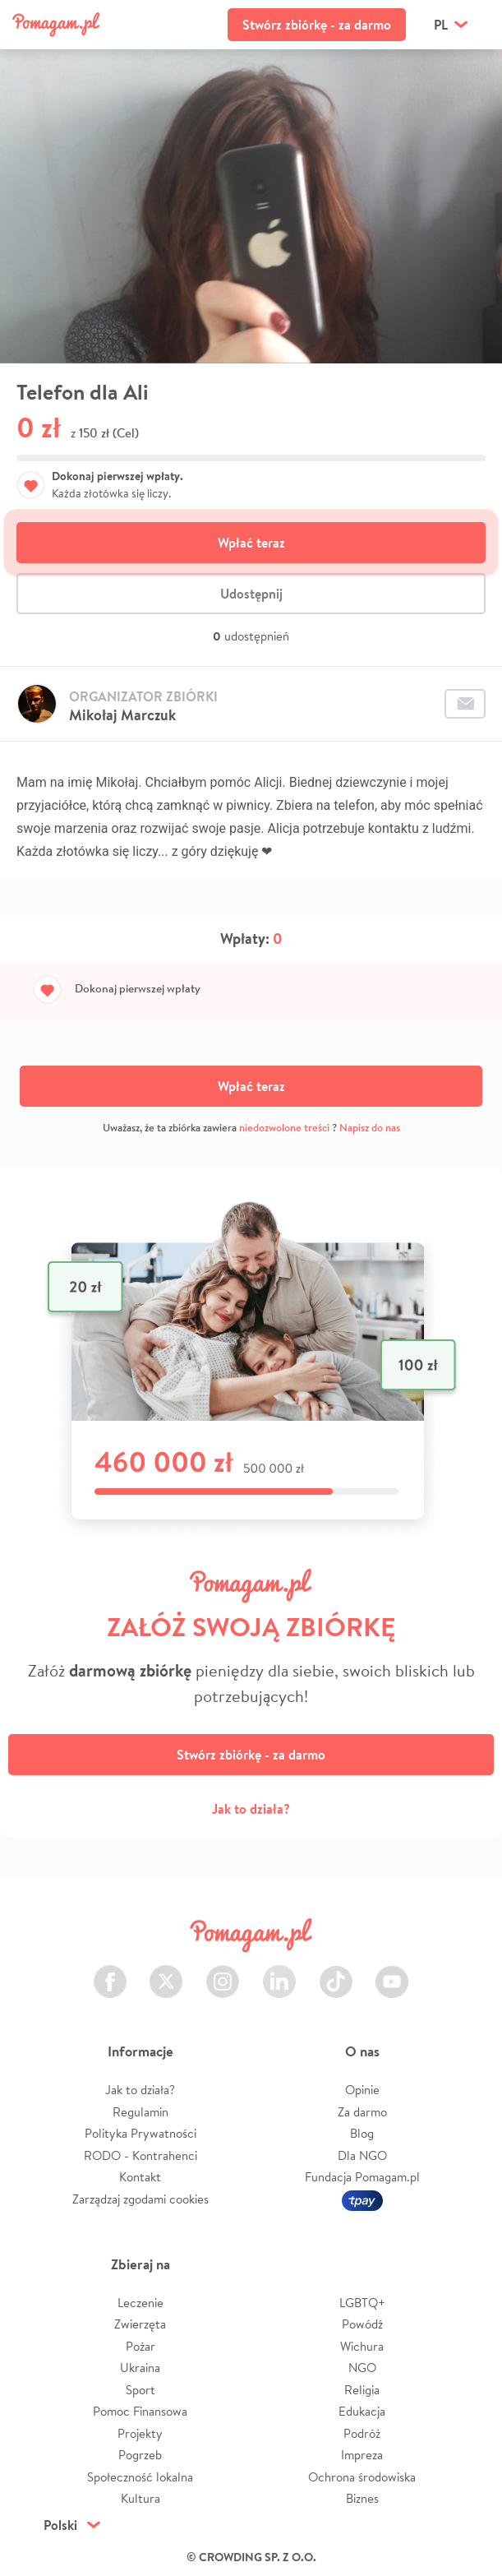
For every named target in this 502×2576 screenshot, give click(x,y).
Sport (140, 2390)
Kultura (140, 2498)
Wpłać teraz (251, 543)
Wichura (362, 2346)
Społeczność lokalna (140, 2477)
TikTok (336, 1972)
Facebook (110, 1972)
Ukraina (140, 2367)
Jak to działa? (251, 1809)
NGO (362, 2367)
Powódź (362, 2324)
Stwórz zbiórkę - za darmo (316, 25)
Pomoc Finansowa (140, 2411)
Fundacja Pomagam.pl (362, 2177)
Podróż (361, 2433)
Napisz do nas (369, 1128)
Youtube (391, 1972)
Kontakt (140, 2177)
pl (441, 25)
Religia (362, 2390)
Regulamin (140, 2112)
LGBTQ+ (362, 2302)
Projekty (140, 2433)
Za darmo (362, 2112)
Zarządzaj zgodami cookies (140, 2199)
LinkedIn (279, 1972)
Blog (362, 2133)
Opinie (362, 2089)
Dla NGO (362, 2155)
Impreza (362, 2455)
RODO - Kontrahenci (140, 2155)
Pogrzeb (140, 2455)
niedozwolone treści (284, 1128)
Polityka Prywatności (140, 2133)
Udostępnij (251, 594)
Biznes (362, 2498)
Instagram (222, 1972)
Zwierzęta (140, 2324)
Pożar (140, 2346)
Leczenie (140, 2302)
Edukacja (362, 2411)
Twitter (166, 1972)
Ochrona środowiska (362, 2477)
